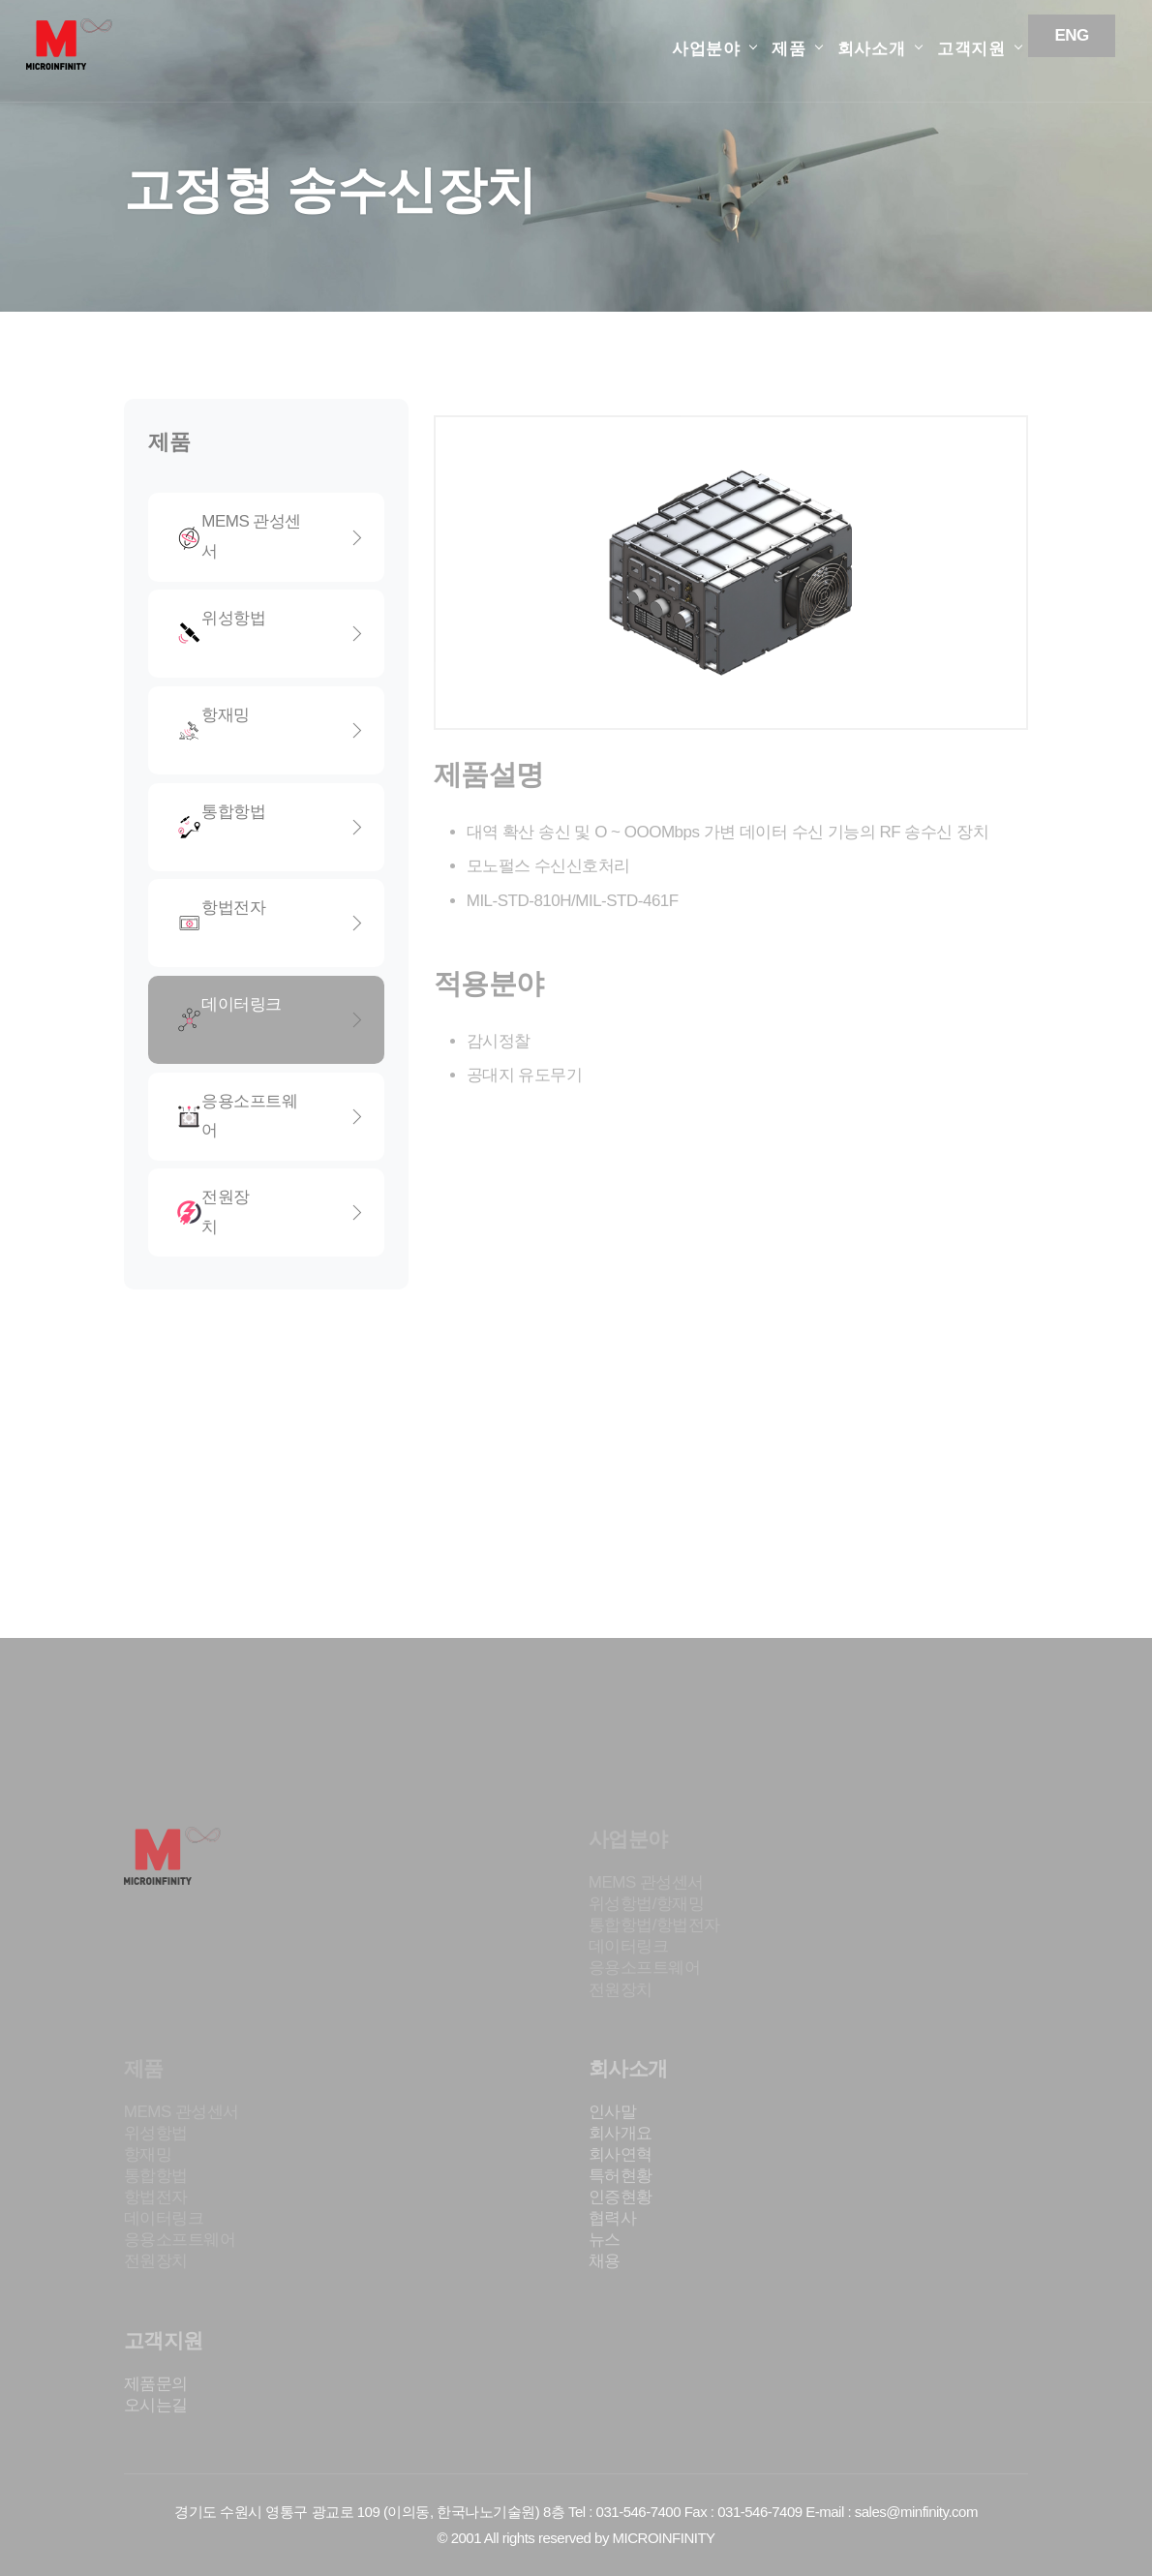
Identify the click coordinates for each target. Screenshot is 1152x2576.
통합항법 (270, 827)
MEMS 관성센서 (270, 536)
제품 (789, 49)
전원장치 (270, 1212)
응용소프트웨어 (270, 1116)
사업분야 (706, 49)
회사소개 (871, 49)
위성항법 (270, 633)
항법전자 (270, 922)
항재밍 (270, 730)
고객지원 (971, 49)
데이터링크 (270, 1019)
